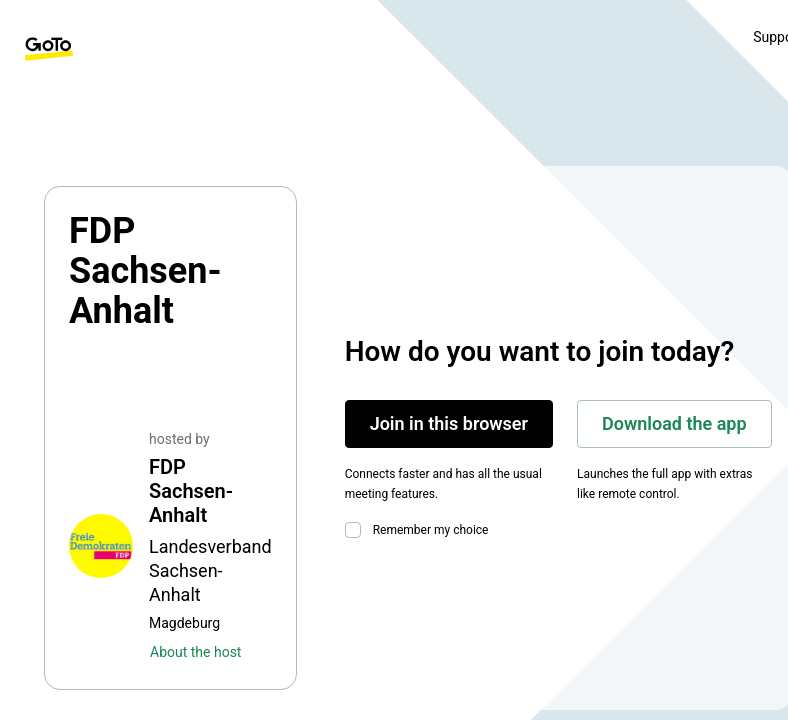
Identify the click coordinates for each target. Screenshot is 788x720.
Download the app (674, 423)
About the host (195, 652)
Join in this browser (449, 423)
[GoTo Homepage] (49, 49)
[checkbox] (357, 530)
